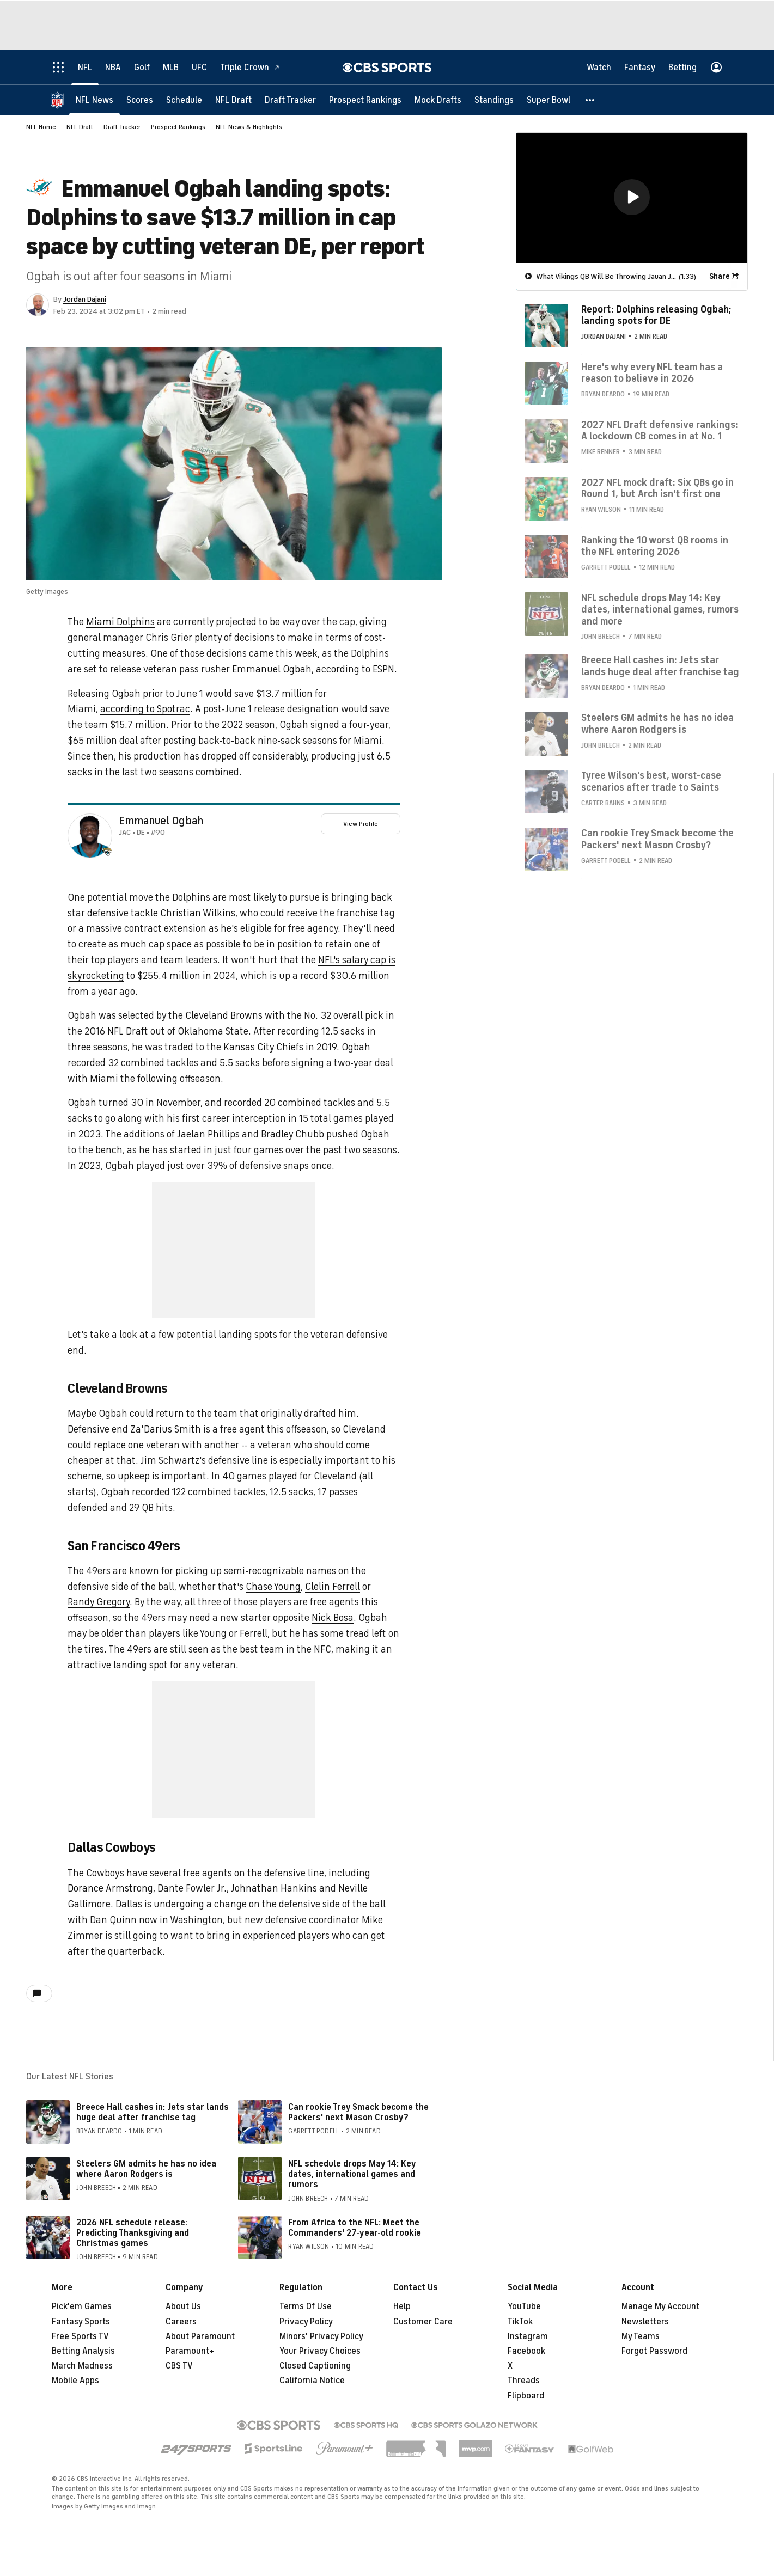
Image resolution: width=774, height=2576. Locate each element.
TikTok (520, 2321)
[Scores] (140, 99)
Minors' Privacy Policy (321, 2336)
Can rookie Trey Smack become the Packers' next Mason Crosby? (358, 2112)
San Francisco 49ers (124, 1545)
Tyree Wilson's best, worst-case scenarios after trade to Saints (651, 781)
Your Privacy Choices (320, 2351)
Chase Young (273, 1587)
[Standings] (494, 99)
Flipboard (526, 2395)
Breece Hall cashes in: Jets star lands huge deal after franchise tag (152, 2112)
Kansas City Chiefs (263, 1047)
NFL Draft (79, 127)
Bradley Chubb (292, 1134)
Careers (181, 2321)
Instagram (528, 2336)
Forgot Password (654, 2351)
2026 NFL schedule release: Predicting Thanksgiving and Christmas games (132, 2233)
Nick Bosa (333, 1618)
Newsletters (645, 2321)
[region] (631, 197)
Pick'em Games (82, 2306)
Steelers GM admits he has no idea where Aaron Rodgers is (146, 2169)
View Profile (360, 824)
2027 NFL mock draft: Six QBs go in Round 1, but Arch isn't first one (657, 488)
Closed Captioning (315, 2365)
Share (719, 275)
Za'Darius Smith (165, 1429)
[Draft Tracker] (290, 99)
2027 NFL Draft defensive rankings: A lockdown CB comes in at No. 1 (659, 430)
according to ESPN (355, 669)
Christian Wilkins (197, 913)
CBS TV (179, 2365)
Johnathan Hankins (274, 1888)
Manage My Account (660, 2306)
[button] (590, 99)
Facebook (526, 2351)
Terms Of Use (305, 2306)
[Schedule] (184, 99)
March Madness (82, 2365)
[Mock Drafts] (438, 99)
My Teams (640, 2336)
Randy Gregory (99, 1602)
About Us (183, 2306)
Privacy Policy (306, 2321)
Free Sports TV (80, 2336)
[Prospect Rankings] (365, 99)
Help (402, 2306)
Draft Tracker (122, 127)
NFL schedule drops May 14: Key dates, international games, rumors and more (660, 609)
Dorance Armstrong (110, 1888)
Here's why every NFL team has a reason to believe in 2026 (652, 372)
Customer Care (423, 2321)
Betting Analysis (83, 2351)
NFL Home (41, 127)
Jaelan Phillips (208, 1134)
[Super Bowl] (548, 99)
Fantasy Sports (81, 2321)
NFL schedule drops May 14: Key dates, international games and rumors (352, 2174)
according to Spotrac (145, 709)
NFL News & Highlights (249, 127)
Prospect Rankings (178, 127)
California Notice (312, 2380)
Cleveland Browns (224, 1015)
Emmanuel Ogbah (272, 669)
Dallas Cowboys (111, 1847)
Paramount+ (190, 2351)
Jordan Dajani (84, 299)
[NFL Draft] (233, 99)
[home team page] (106, 851)
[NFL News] (94, 99)
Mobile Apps (75, 2380)
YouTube (524, 2306)
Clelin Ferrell (332, 1587)
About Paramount (200, 2336)
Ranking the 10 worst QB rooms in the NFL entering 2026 (654, 546)
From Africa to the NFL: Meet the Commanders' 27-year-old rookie (354, 2227)
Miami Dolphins (120, 622)
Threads (524, 2380)
